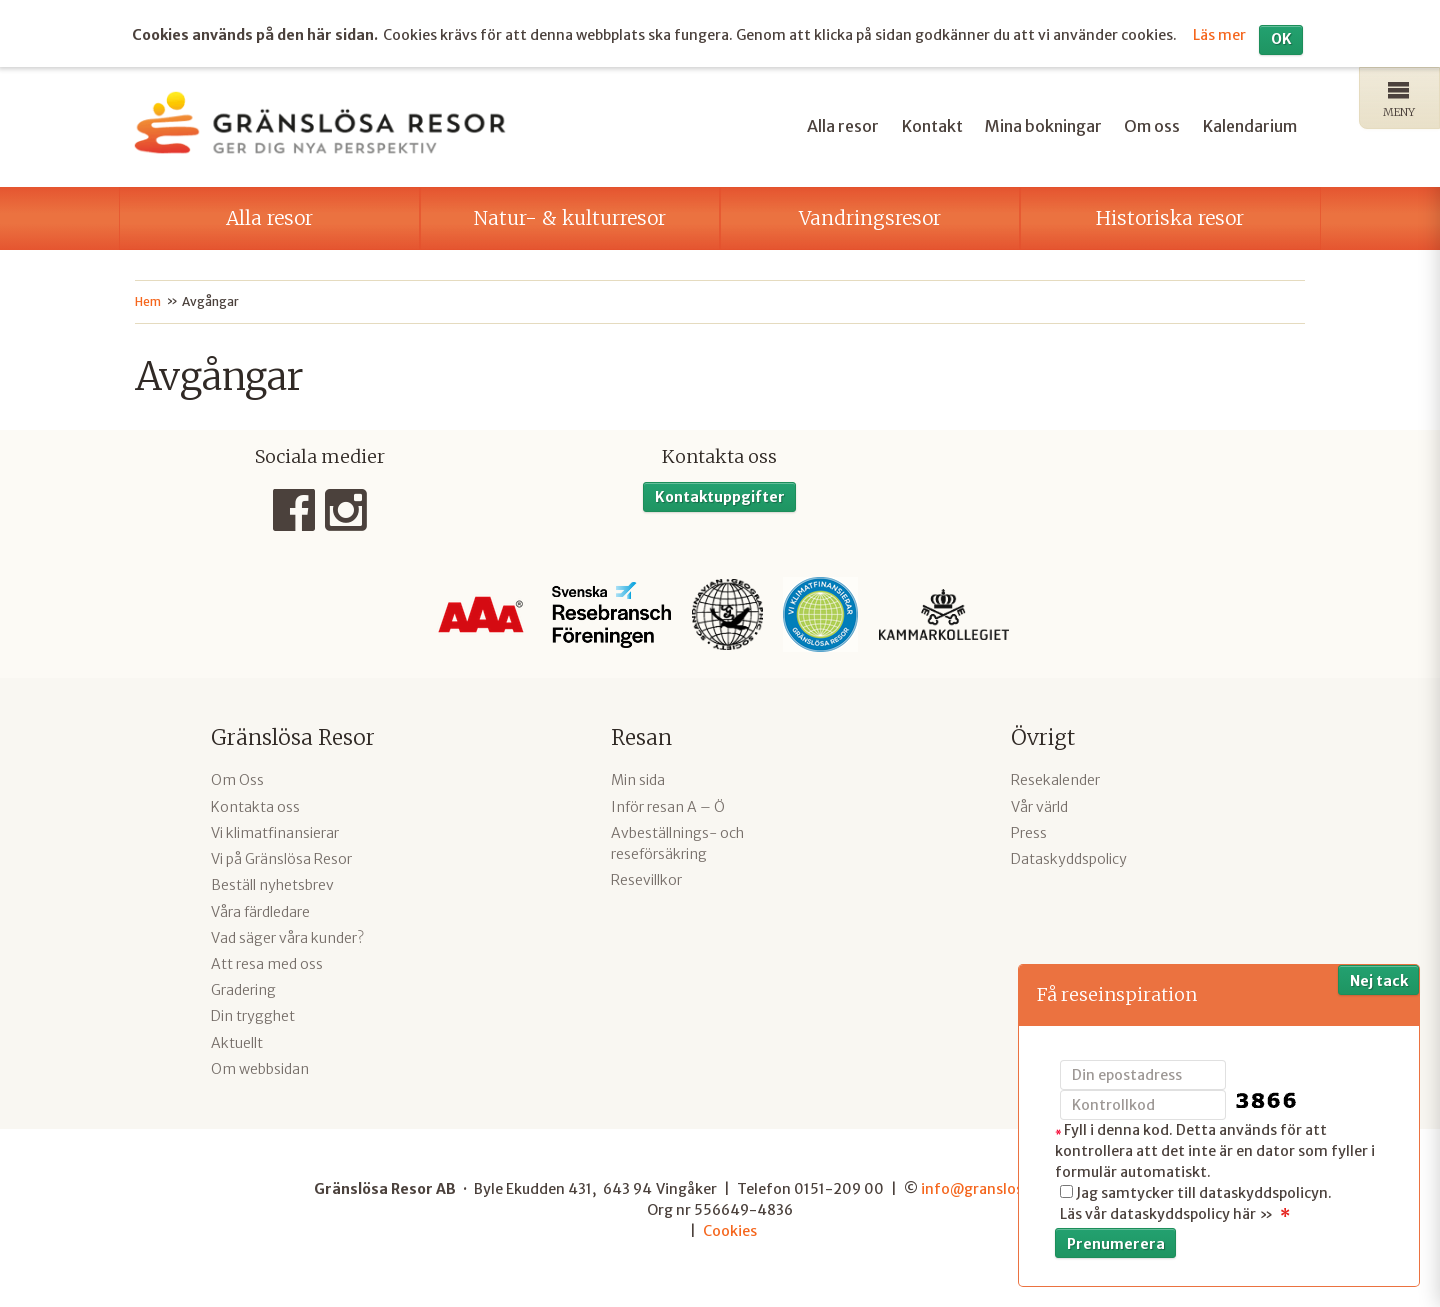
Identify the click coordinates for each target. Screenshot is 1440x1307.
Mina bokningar (1043, 123)
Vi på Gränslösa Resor (281, 857)
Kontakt (932, 123)
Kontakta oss (255, 804)
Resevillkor (646, 878)
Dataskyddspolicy (1069, 857)
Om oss (1152, 123)
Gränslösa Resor (293, 735)
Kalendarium (1250, 123)
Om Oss (237, 778)
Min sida (638, 778)
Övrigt (1043, 735)
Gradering (243, 988)
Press (1029, 831)
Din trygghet (253, 1014)
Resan (641, 735)
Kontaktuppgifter (720, 495)
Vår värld (1039, 804)
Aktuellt (237, 1040)
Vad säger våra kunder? (287, 935)
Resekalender (1055, 778)
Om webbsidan (260, 1067)
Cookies (730, 1228)
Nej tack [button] (1379, 981)
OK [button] (1281, 37)
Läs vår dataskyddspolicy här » (1166, 1214)
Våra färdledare (260, 909)
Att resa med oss (267, 962)
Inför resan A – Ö (668, 804)
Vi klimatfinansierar (275, 831)
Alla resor (843, 123)
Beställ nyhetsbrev (272, 883)
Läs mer (1219, 32)
